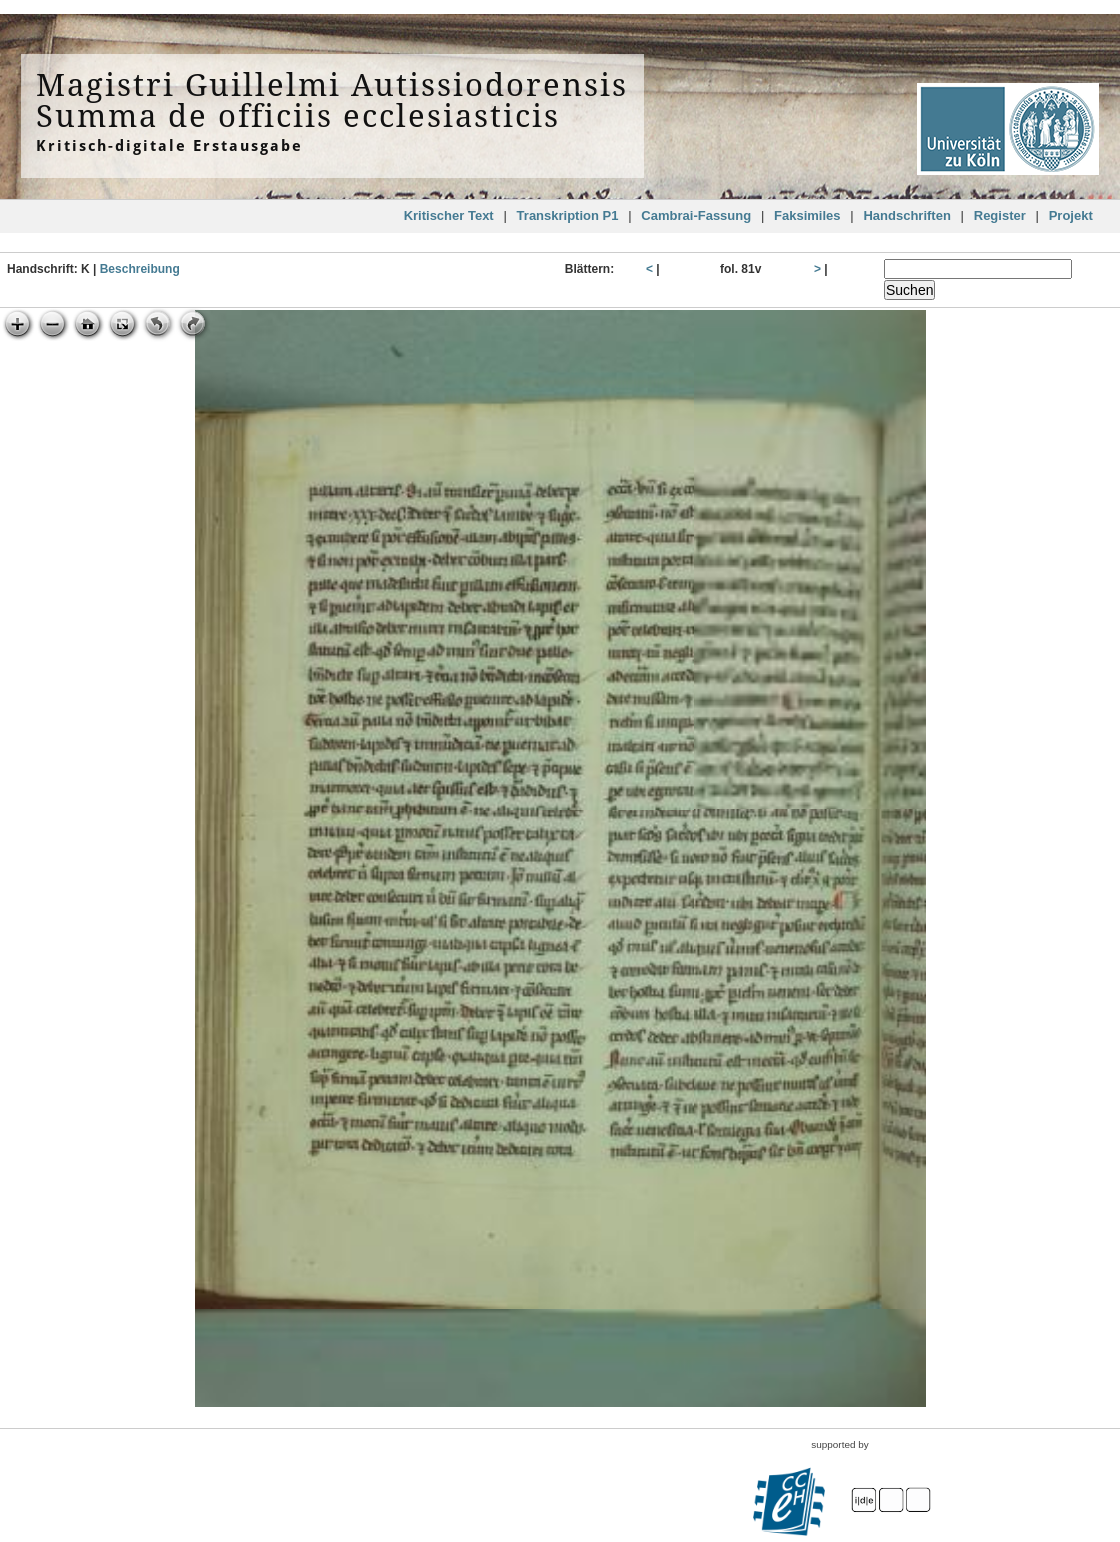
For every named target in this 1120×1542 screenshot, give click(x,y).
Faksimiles (807, 215)
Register (1000, 215)
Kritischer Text (449, 215)
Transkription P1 (568, 215)
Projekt (1071, 215)
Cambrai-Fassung (696, 215)
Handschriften (906, 215)
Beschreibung (140, 269)
